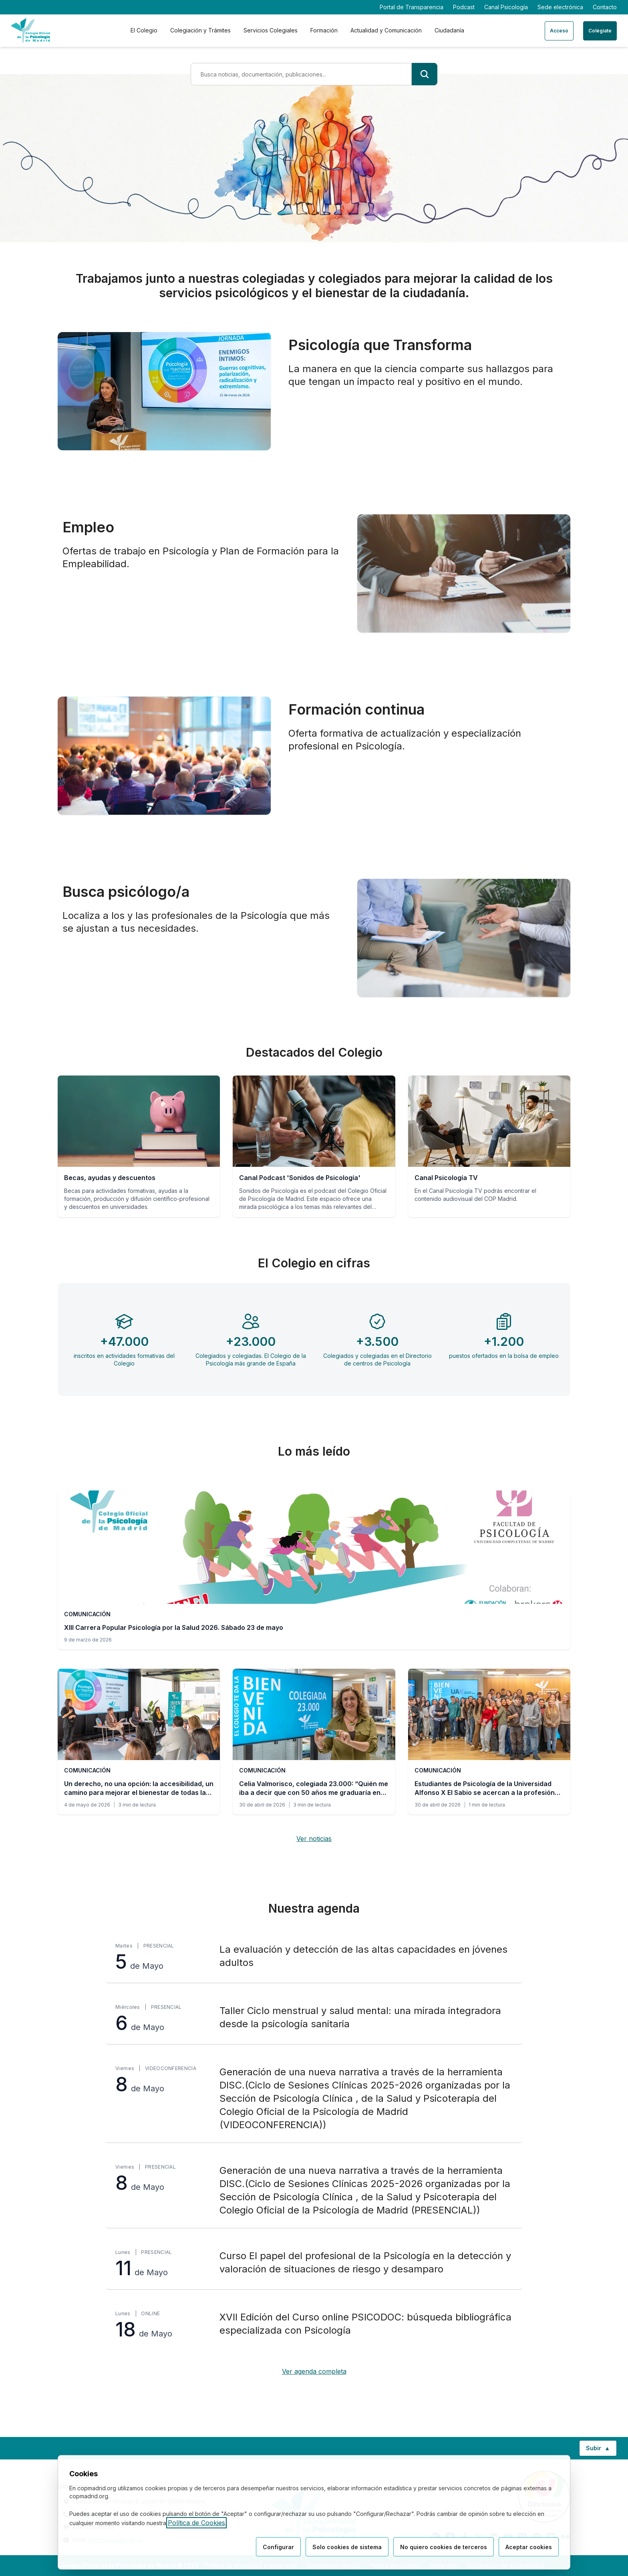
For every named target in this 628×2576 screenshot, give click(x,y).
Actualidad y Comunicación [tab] (386, 30)
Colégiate (600, 31)
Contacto (605, 7)
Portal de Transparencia (411, 7)
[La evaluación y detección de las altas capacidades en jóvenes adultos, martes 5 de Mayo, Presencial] (314, 1957)
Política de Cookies (196, 2523)
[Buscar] (424, 74)
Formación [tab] (324, 30)
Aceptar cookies (528, 2547)
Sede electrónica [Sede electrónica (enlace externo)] (560, 7)
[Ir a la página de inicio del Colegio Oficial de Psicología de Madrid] (30, 31)
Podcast (464, 7)
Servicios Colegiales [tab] (271, 30)
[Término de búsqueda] (301, 74)
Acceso (559, 31)
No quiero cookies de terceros (443, 2547)
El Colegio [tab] (144, 30)
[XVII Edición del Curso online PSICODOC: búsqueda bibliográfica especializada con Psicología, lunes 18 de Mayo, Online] (314, 2324)
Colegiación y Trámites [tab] (200, 30)
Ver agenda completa (314, 2371)
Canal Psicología (506, 7)
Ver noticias (314, 1839)
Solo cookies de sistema (347, 2547)
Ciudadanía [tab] (449, 30)
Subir (601, 2449)
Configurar (278, 2547)
